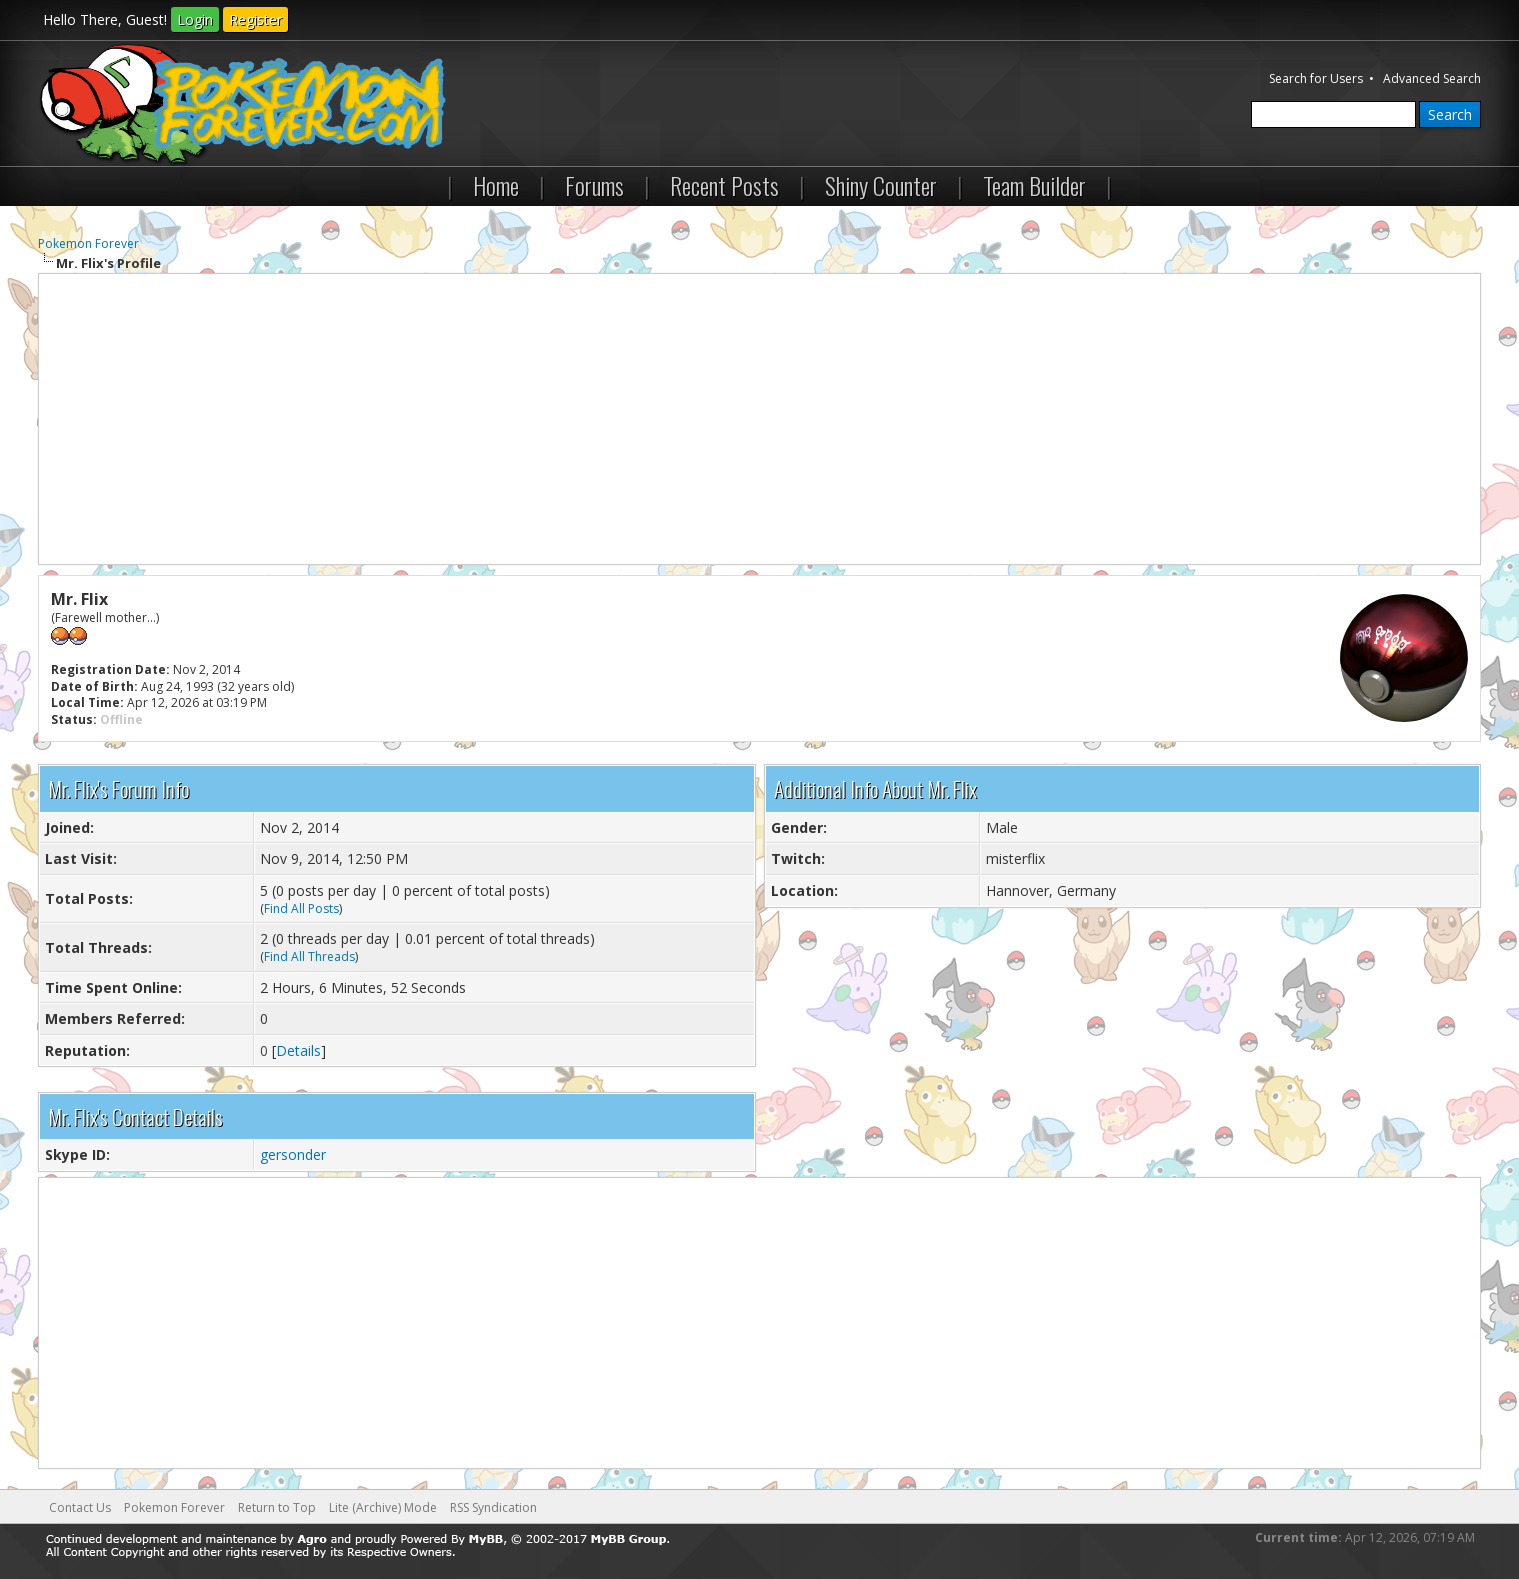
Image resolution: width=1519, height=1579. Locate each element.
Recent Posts (724, 185)
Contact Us (80, 1507)
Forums (594, 185)
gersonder (293, 1154)
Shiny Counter (881, 185)
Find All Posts (301, 908)
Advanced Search (1432, 78)
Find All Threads (309, 956)
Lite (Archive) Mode (383, 1507)
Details (298, 1050)
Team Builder (1034, 185)
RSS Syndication (493, 1507)
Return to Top (277, 1507)
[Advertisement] (759, 419)
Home (496, 185)
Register (255, 19)
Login (195, 19)
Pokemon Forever (88, 243)
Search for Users (1316, 78)
